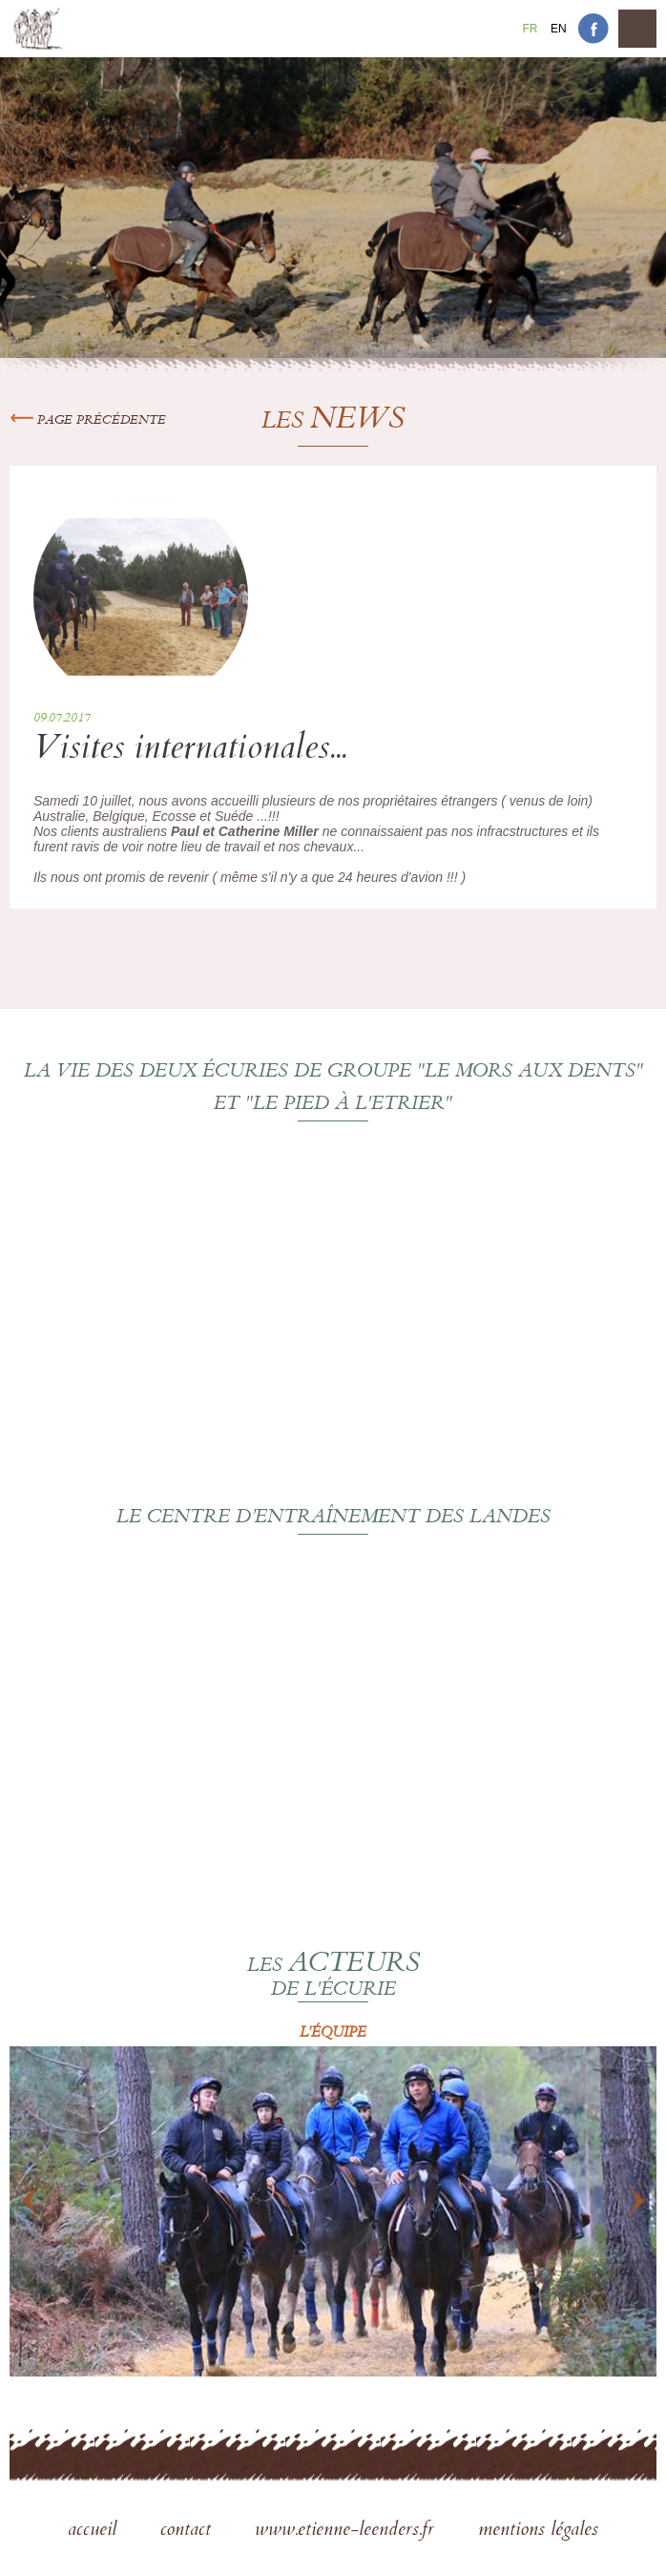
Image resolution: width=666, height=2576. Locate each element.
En (559, 28)
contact (188, 2531)
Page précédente (88, 420)
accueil (95, 2531)
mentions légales (538, 2531)
